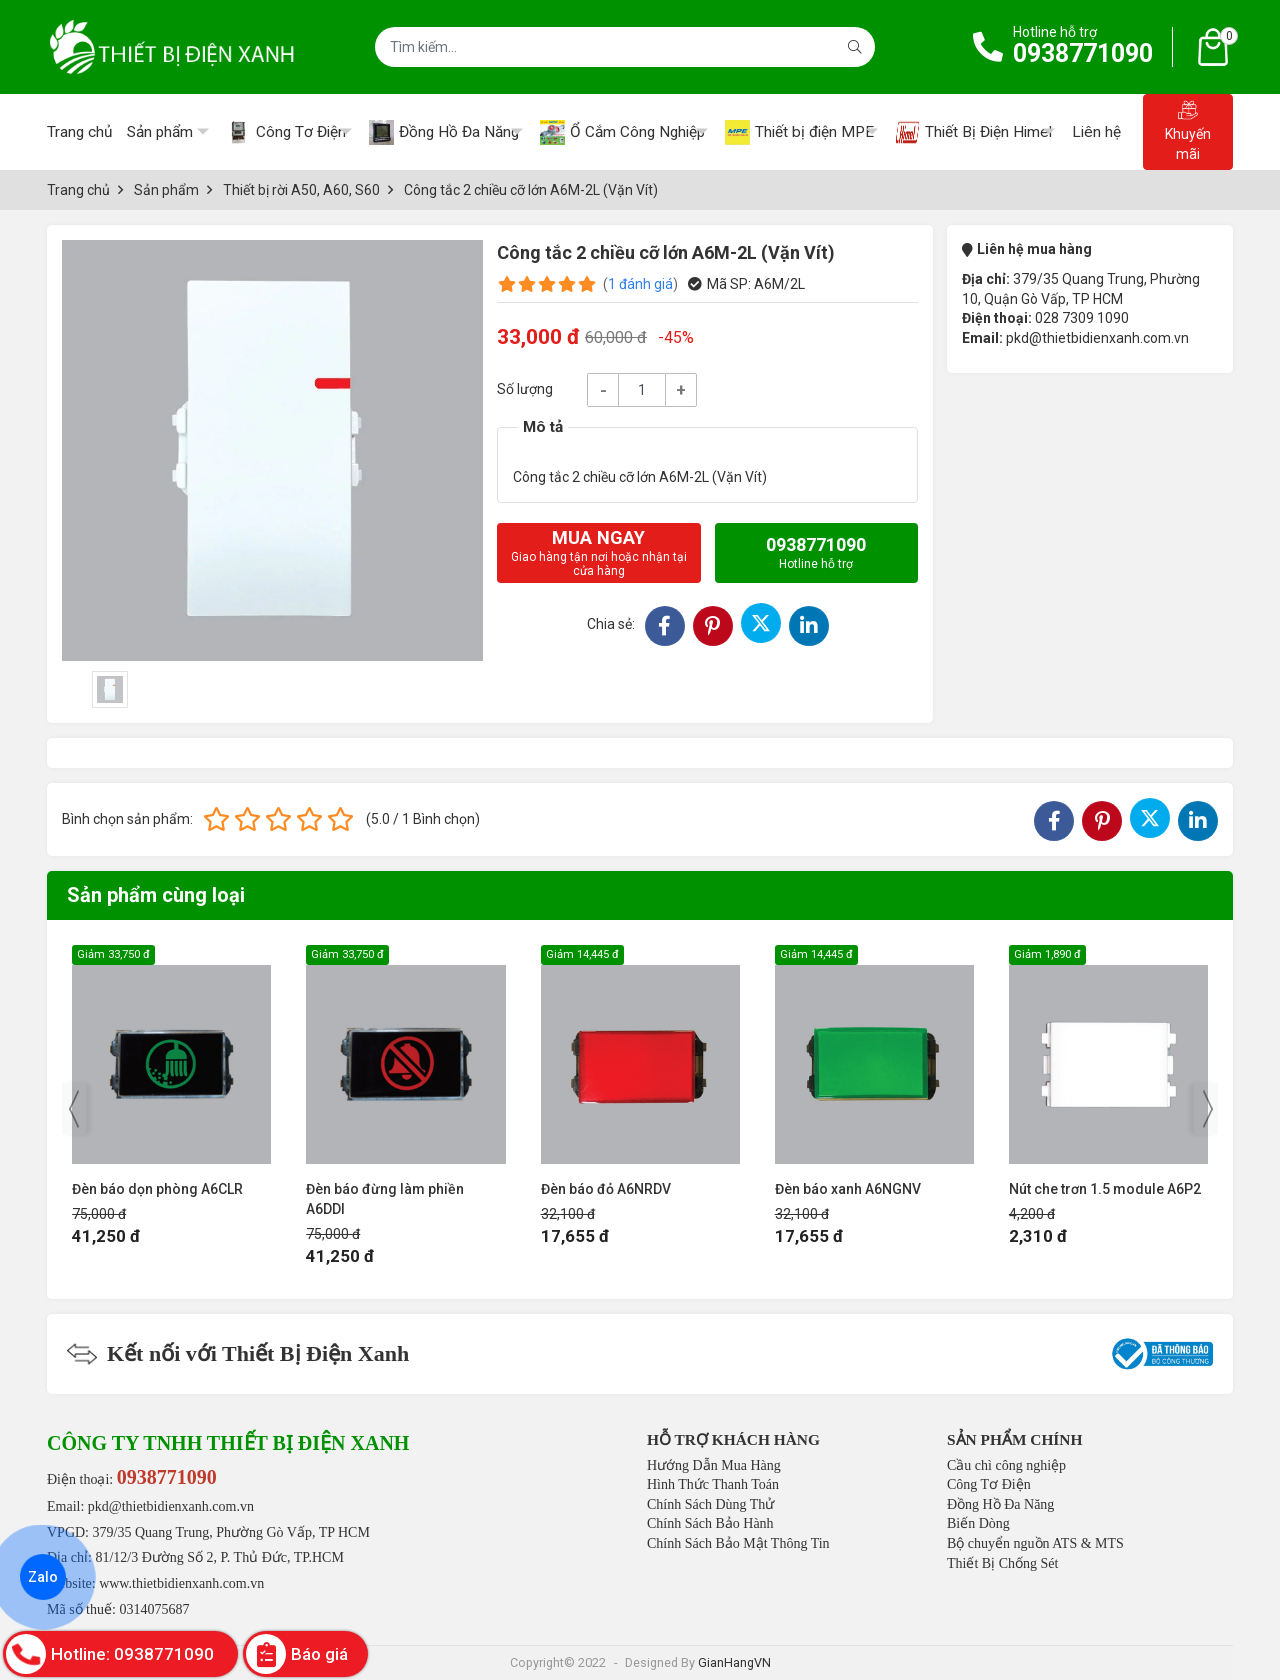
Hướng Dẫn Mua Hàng (714, 1465)
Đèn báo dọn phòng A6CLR (157, 1189)
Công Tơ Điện (989, 1484)
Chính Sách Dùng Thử (710, 1504)
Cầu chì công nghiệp (1006, 1465)
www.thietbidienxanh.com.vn (181, 1583)
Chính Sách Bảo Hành (710, 1523)
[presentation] (74, 1109)
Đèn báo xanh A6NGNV (848, 1189)
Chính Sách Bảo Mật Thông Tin (738, 1543)
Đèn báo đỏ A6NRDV (606, 1189)
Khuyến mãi (1188, 131)
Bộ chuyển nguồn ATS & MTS (1035, 1543)
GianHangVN (734, 1662)
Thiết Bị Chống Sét (1002, 1563)
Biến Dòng (978, 1523)
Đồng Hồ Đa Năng (1000, 1504)
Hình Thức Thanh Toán (713, 1484)
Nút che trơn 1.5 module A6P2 (1105, 1189)
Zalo (43, 1577)
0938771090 (1083, 53)
